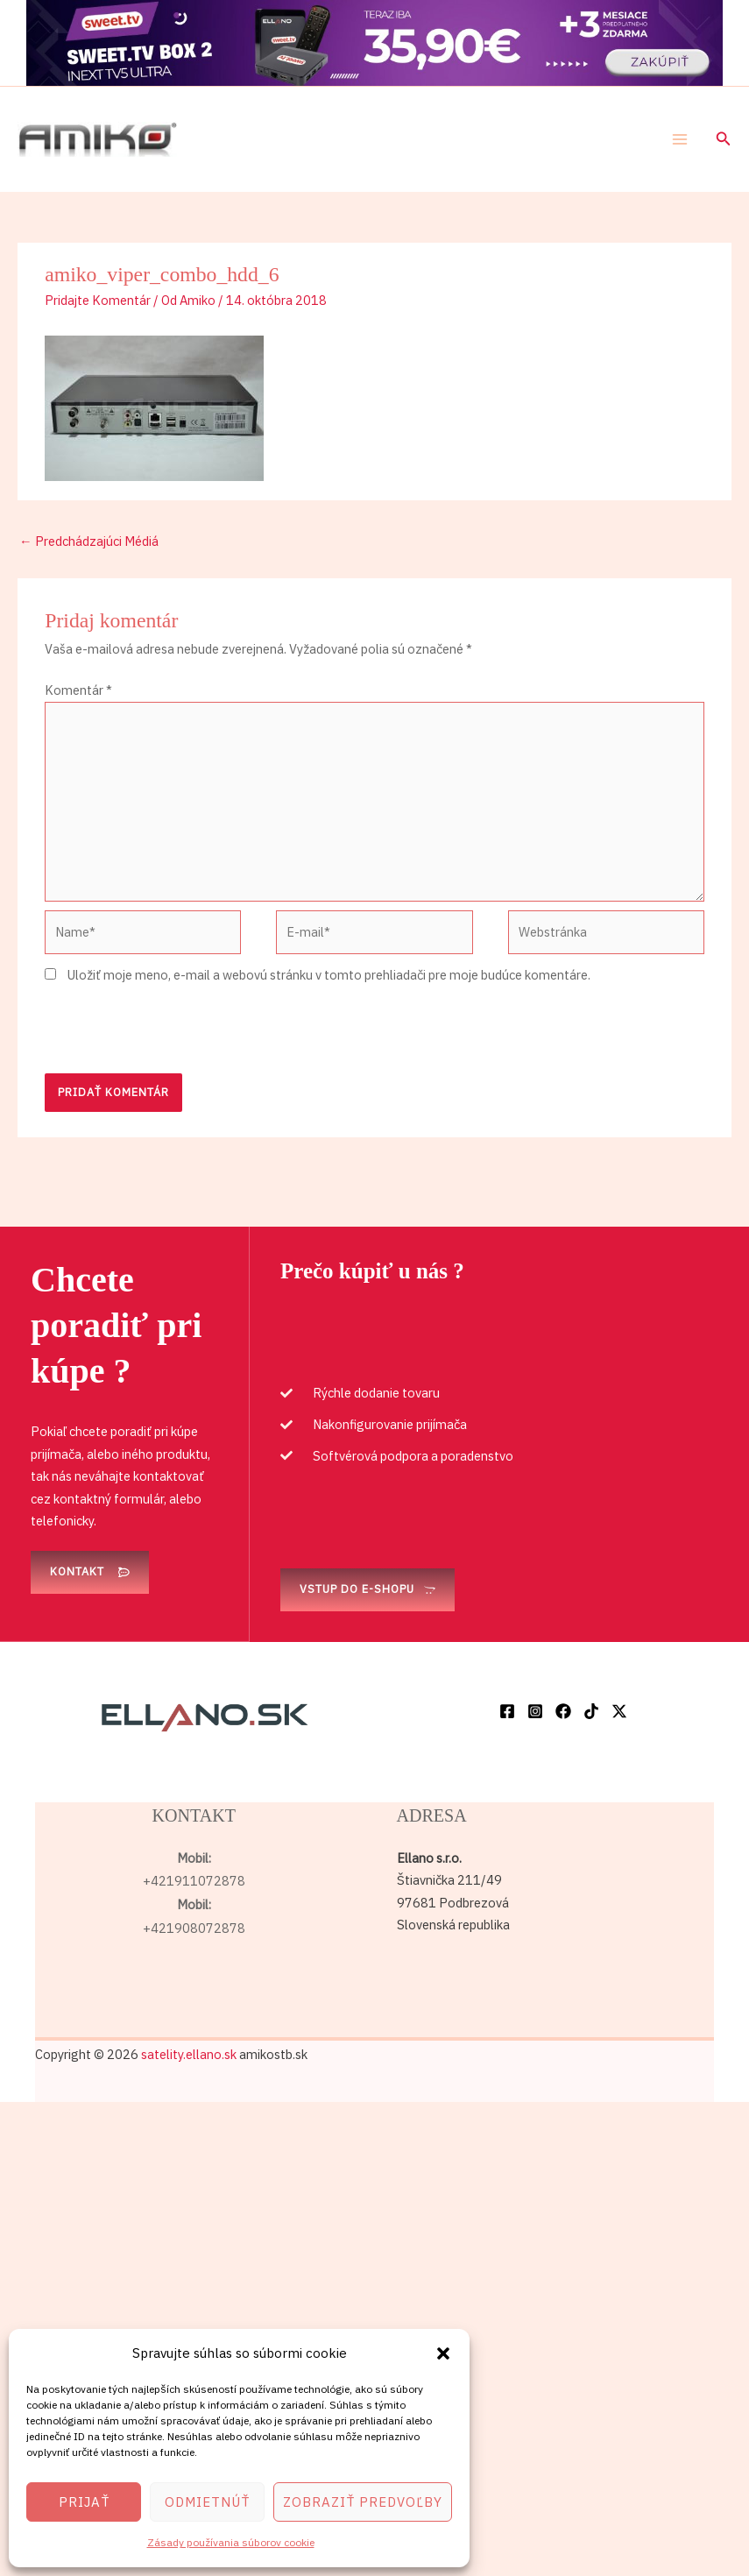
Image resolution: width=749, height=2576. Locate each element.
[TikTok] (591, 1711)
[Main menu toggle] (679, 139)
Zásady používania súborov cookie (230, 2542)
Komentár (78, 690)
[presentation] (178, 1030)
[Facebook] (507, 1711)
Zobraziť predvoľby (362, 2502)
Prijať (84, 2502)
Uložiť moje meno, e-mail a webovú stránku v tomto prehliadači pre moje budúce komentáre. (328, 974)
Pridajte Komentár (98, 300)
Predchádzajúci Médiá (89, 541)
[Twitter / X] (619, 1711)
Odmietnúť (207, 2502)
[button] (443, 2353)
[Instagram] (535, 1711)
